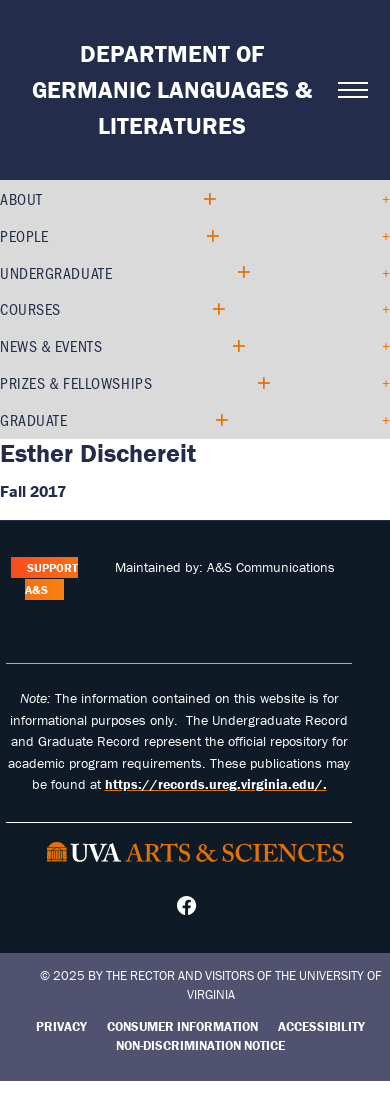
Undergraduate (56, 272)
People (24, 235)
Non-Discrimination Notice (200, 1045)
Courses (30, 308)
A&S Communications (271, 567)
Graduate (33, 419)
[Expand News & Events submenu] (237, 346)
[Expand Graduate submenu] (220, 420)
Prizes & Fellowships (76, 382)
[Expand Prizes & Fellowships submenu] (262, 383)
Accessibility (321, 1026)
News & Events (51, 345)
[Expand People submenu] (211, 236)
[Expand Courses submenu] (217, 309)
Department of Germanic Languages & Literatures (172, 89)
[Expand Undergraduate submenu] (242, 272)
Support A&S (51, 578)
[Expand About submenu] (208, 199)
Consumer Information (182, 1026)
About (21, 198)
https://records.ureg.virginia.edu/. (216, 784)
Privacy (61, 1026)
